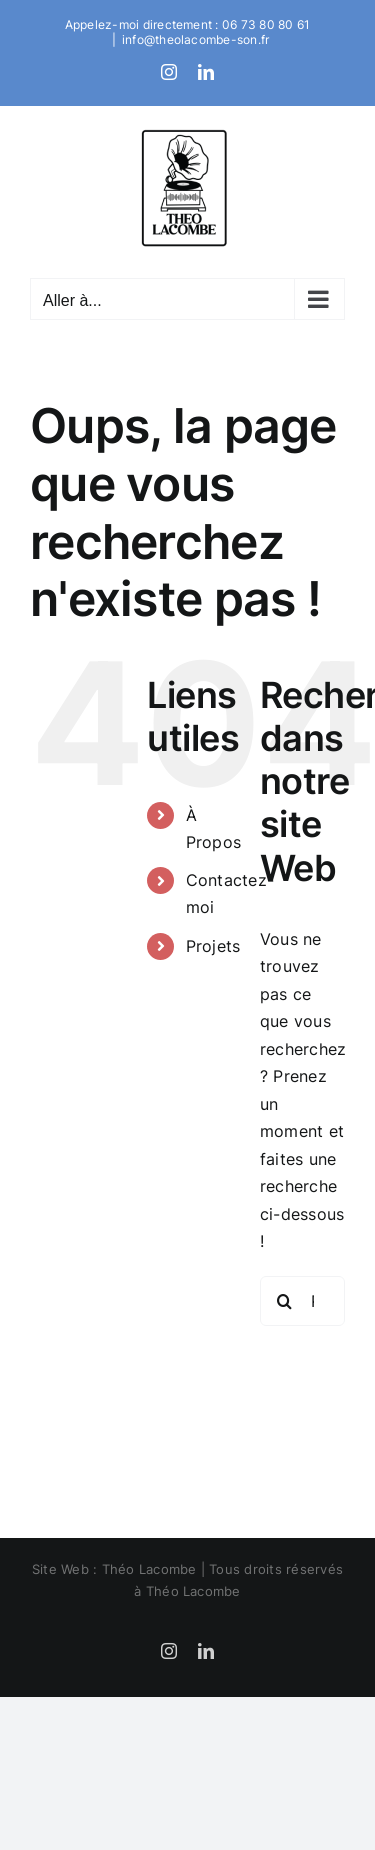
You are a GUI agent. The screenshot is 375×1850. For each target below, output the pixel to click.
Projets (213, 946)
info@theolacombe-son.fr (196, 39)
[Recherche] (285, 1301)
